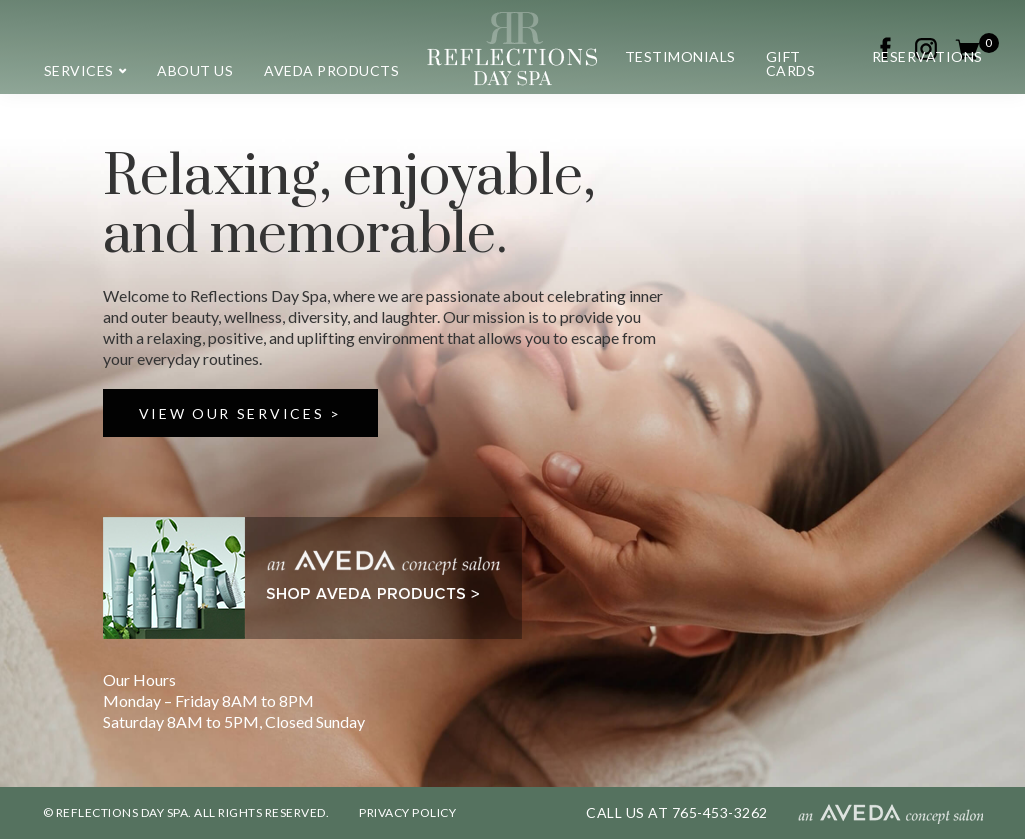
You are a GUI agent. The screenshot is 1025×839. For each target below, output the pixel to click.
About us (195, 70)
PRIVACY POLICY (407, 812)
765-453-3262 (720, 812)
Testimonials (680, 56)
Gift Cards (791, 63)
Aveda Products (331, 70)
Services (79, 70)
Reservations (927, 56)
